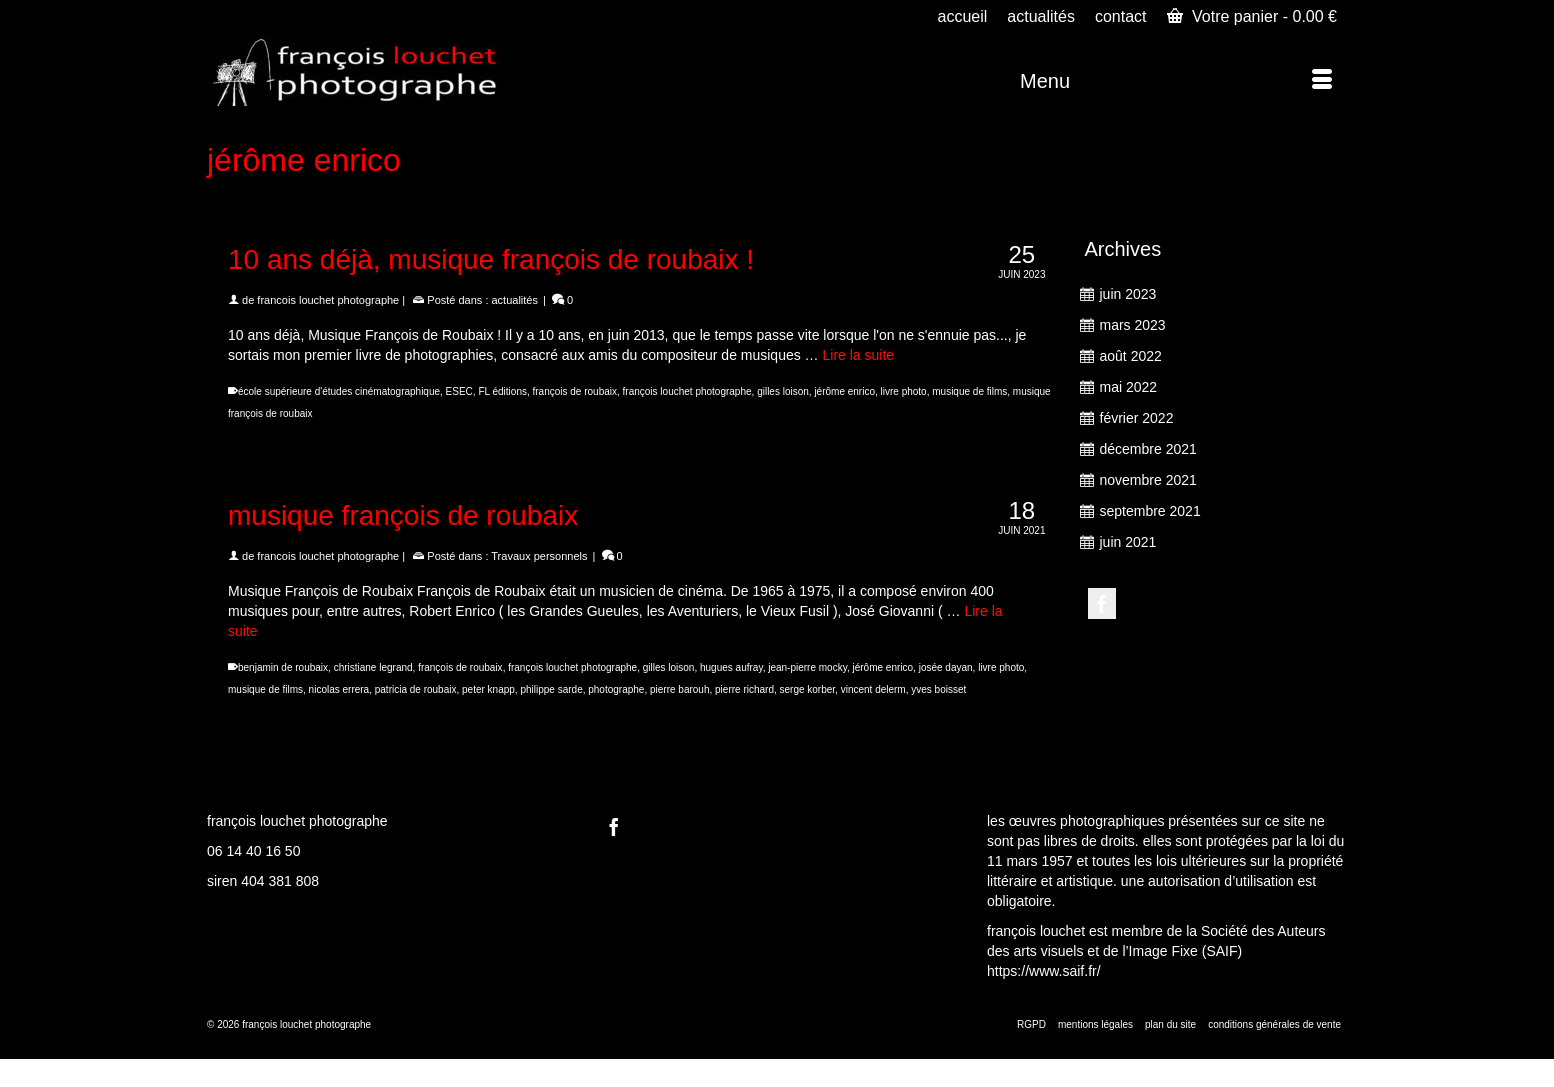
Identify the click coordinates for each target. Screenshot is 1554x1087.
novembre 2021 (1148, 480)
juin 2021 (1128, 542)
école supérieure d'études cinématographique (339, 391)
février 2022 (1137, 418)
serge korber (808, 689)
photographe (616, 689)
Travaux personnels (539, 556)
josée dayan (946, 667)
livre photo (904, 391)
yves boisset (938, 689)
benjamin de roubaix (283, 667)
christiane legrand (373, 667)
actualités (515, 300)
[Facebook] (1102, 603)
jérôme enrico (844, 391)
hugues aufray (731, 667)
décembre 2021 (1148, 449)
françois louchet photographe (687, 391)
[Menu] (1176, 81)
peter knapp (488, 689)
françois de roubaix (575, 391)
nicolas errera (339, 689)
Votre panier (1252, 16)
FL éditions (502, 391)
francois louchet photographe (328, 300)
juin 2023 (1128, 294)
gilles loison (783, 391)
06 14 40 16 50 (253, 851)
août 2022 (1131, 356)
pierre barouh (679, 689)
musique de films (969, 391)
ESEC (459, 391)
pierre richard (744, 689)
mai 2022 (1129, 387)
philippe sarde (551, 689)
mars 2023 (1133, 325)
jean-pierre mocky (807, 667)
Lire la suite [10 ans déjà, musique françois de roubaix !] (859, 355)
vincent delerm (873, 689)
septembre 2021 (1150, 511)
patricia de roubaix (416, 689)
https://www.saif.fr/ (1044, 971)
